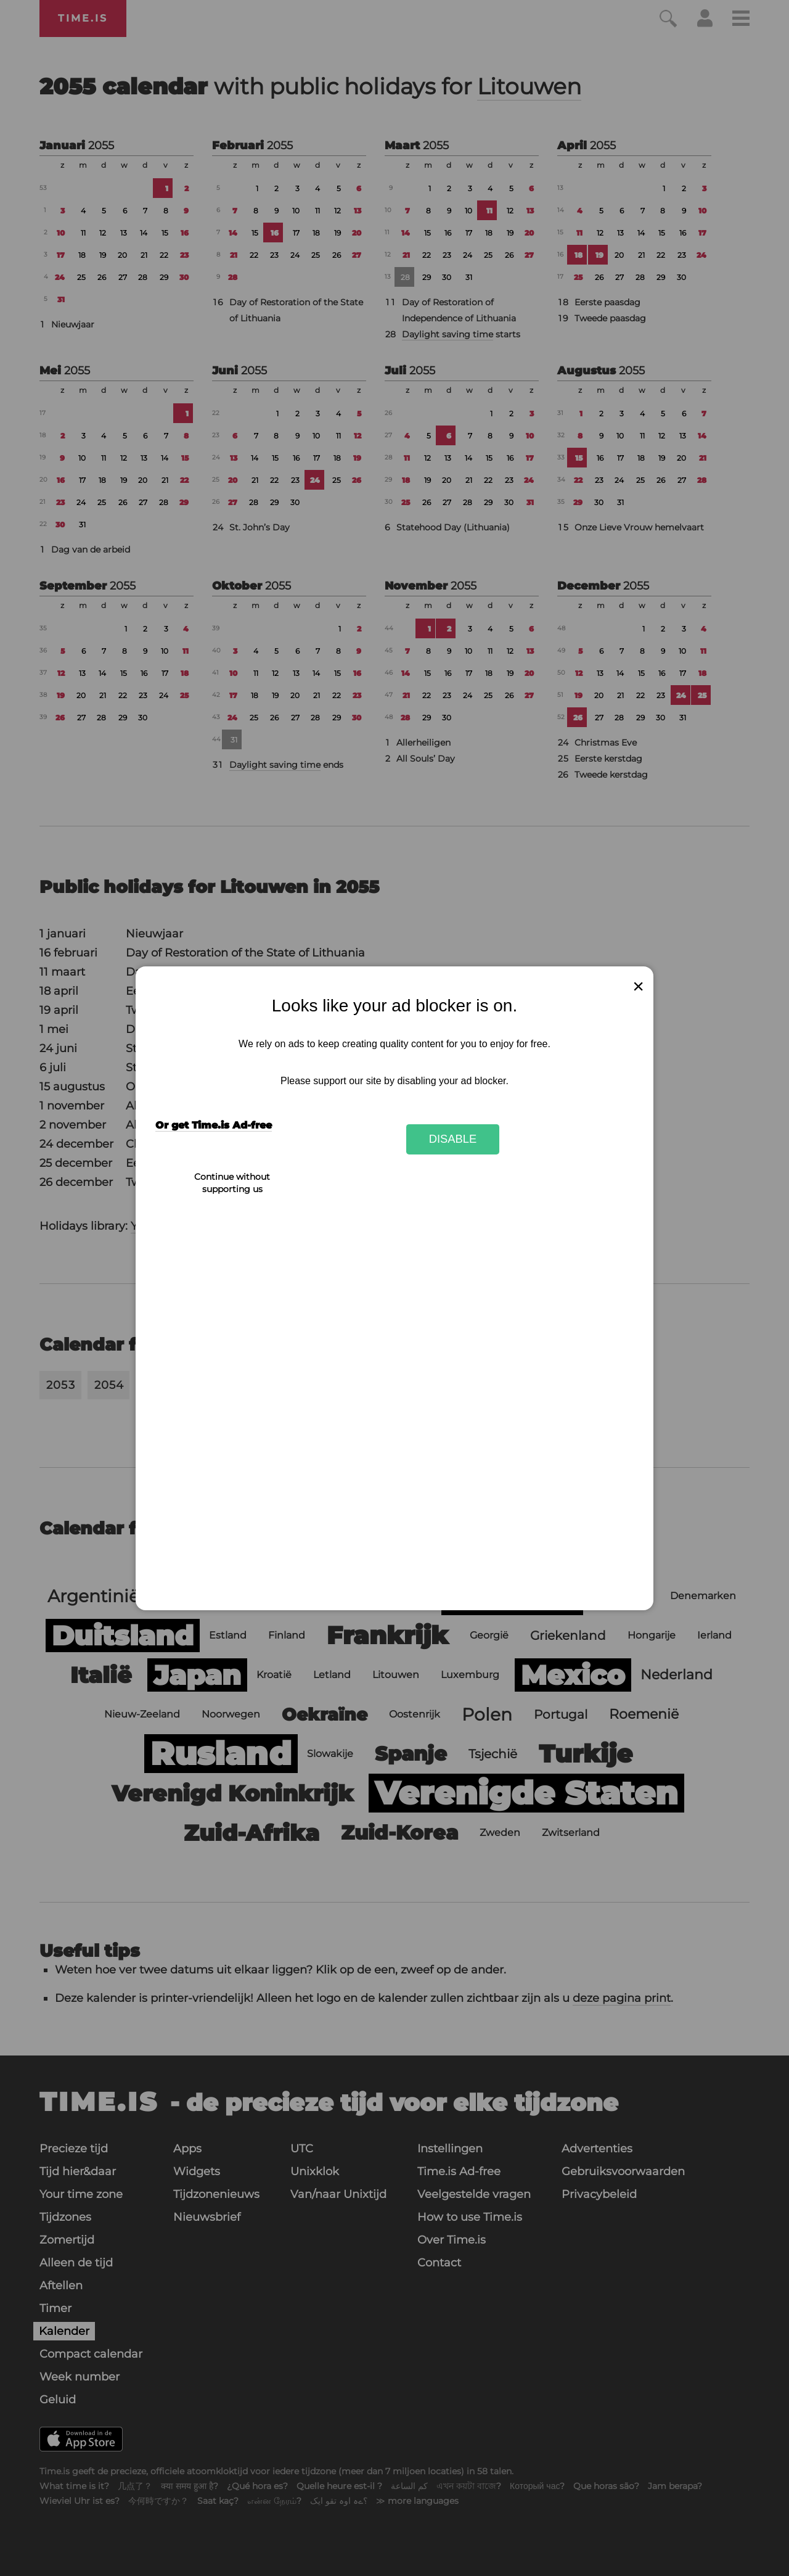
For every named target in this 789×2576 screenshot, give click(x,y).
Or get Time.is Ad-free (213, 1125)
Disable (453, 1138)
